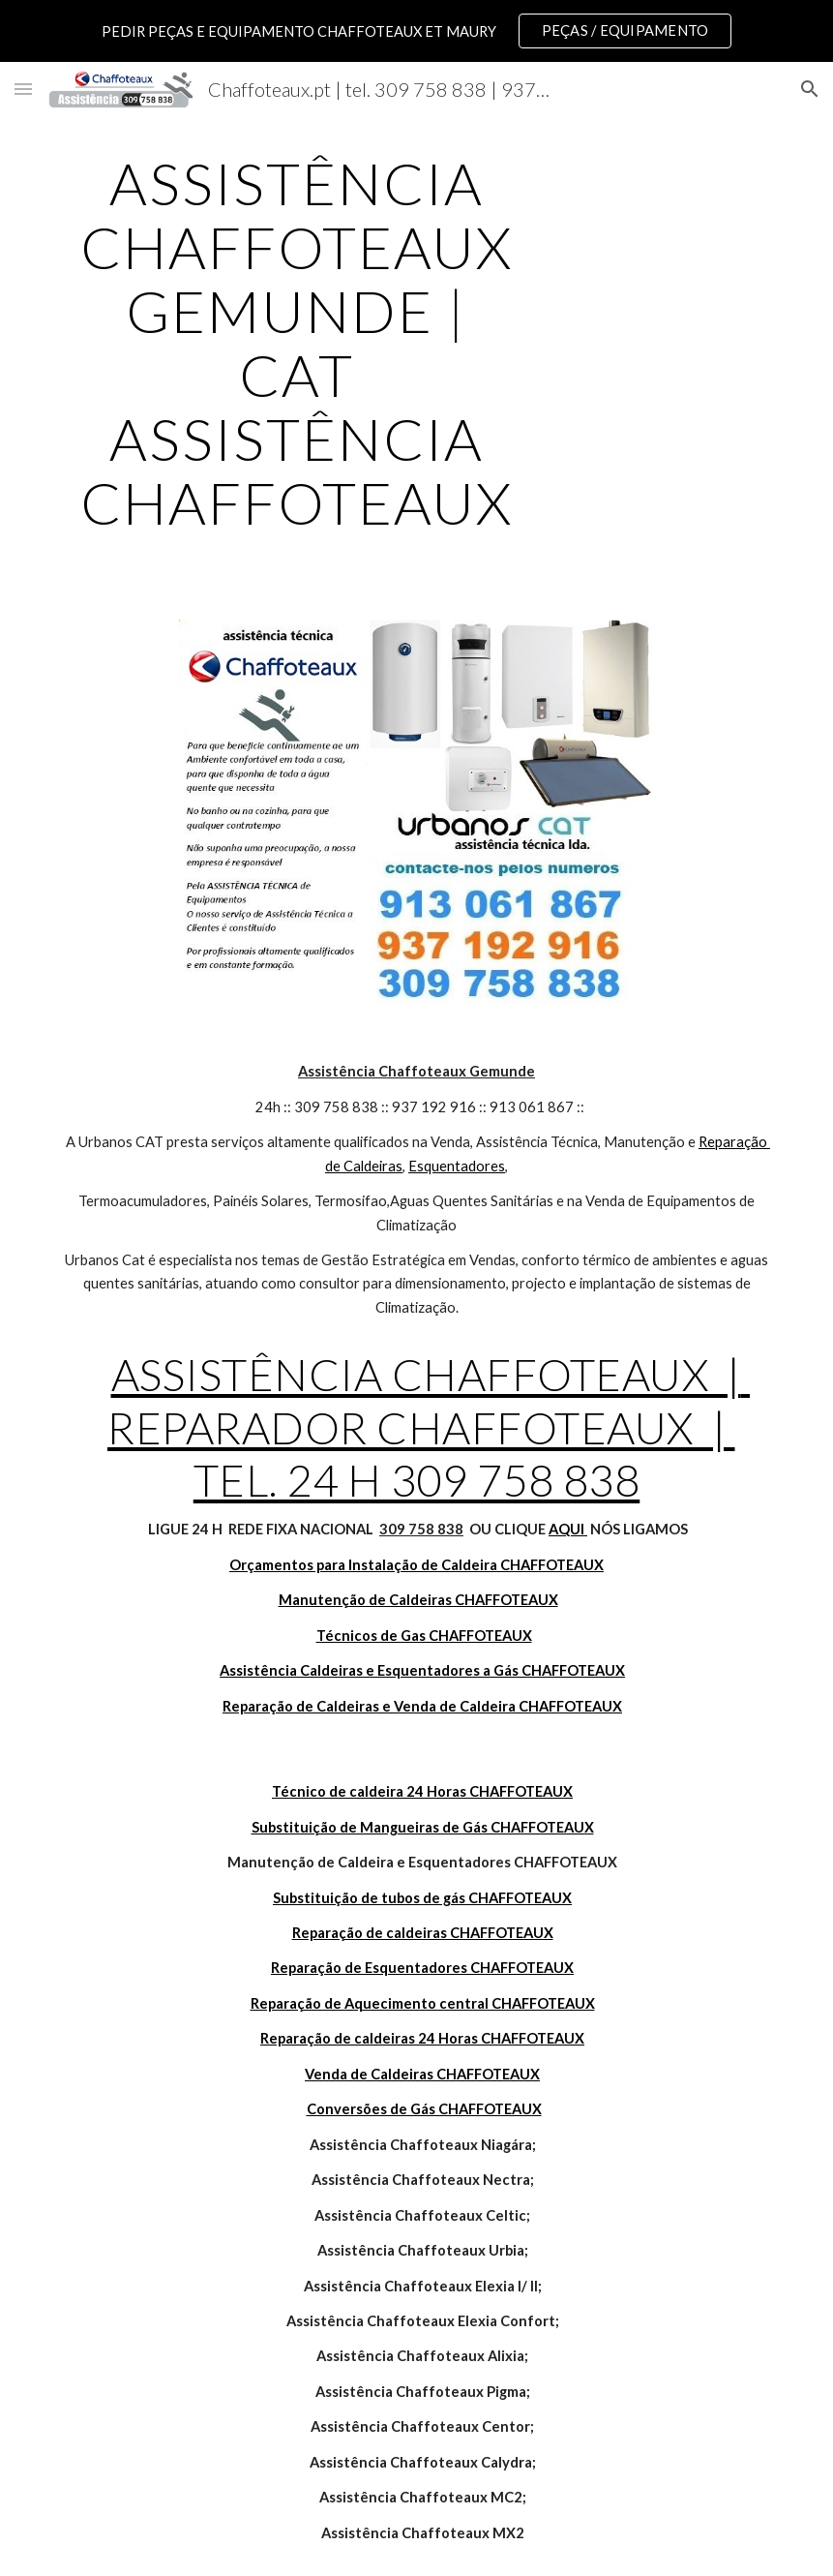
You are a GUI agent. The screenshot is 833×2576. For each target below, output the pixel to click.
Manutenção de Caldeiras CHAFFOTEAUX (418, 1599)
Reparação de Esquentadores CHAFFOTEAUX (422, 1967)
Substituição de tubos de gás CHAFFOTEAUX (422, 1898)
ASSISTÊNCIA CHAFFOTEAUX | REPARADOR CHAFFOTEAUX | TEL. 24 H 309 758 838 (428, 1427)
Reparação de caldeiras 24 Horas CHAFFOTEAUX (422, 2038)
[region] (416, 31)
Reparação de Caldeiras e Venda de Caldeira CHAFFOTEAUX (422, 1706)
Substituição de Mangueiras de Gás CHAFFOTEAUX (423, 1827)
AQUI (568, 1529)
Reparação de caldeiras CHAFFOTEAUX (422, 1932)
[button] (23, 88)
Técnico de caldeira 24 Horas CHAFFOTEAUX (422, 1791)
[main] (296, 342)
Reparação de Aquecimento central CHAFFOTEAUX (423, 2003)
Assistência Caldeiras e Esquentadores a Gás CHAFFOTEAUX (422, 1670)
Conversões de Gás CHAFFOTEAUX (424, 2109)
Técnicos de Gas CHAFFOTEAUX (424, 1635)
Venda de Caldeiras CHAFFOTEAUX (422, 2074)
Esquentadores (456, 1166)
